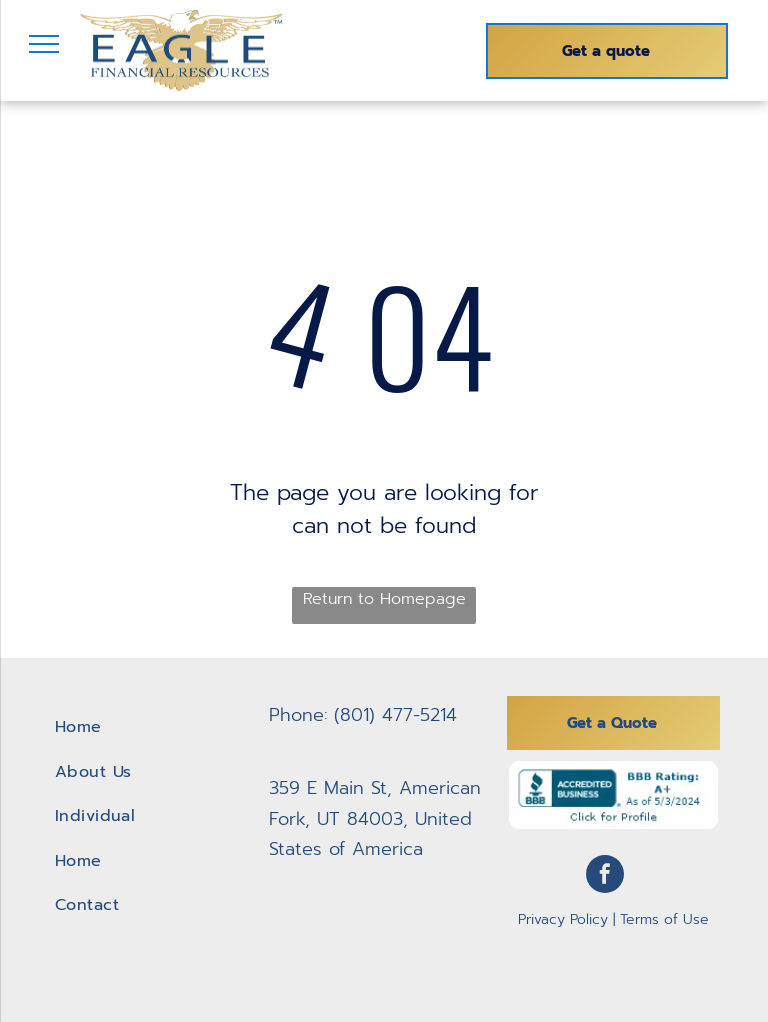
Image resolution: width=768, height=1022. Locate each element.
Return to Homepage (384, 599)
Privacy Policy (563, 919)
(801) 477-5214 (395, 715)
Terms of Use (664, 919)
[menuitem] (155, 727)
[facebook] (605, 876)
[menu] (44, 44)
